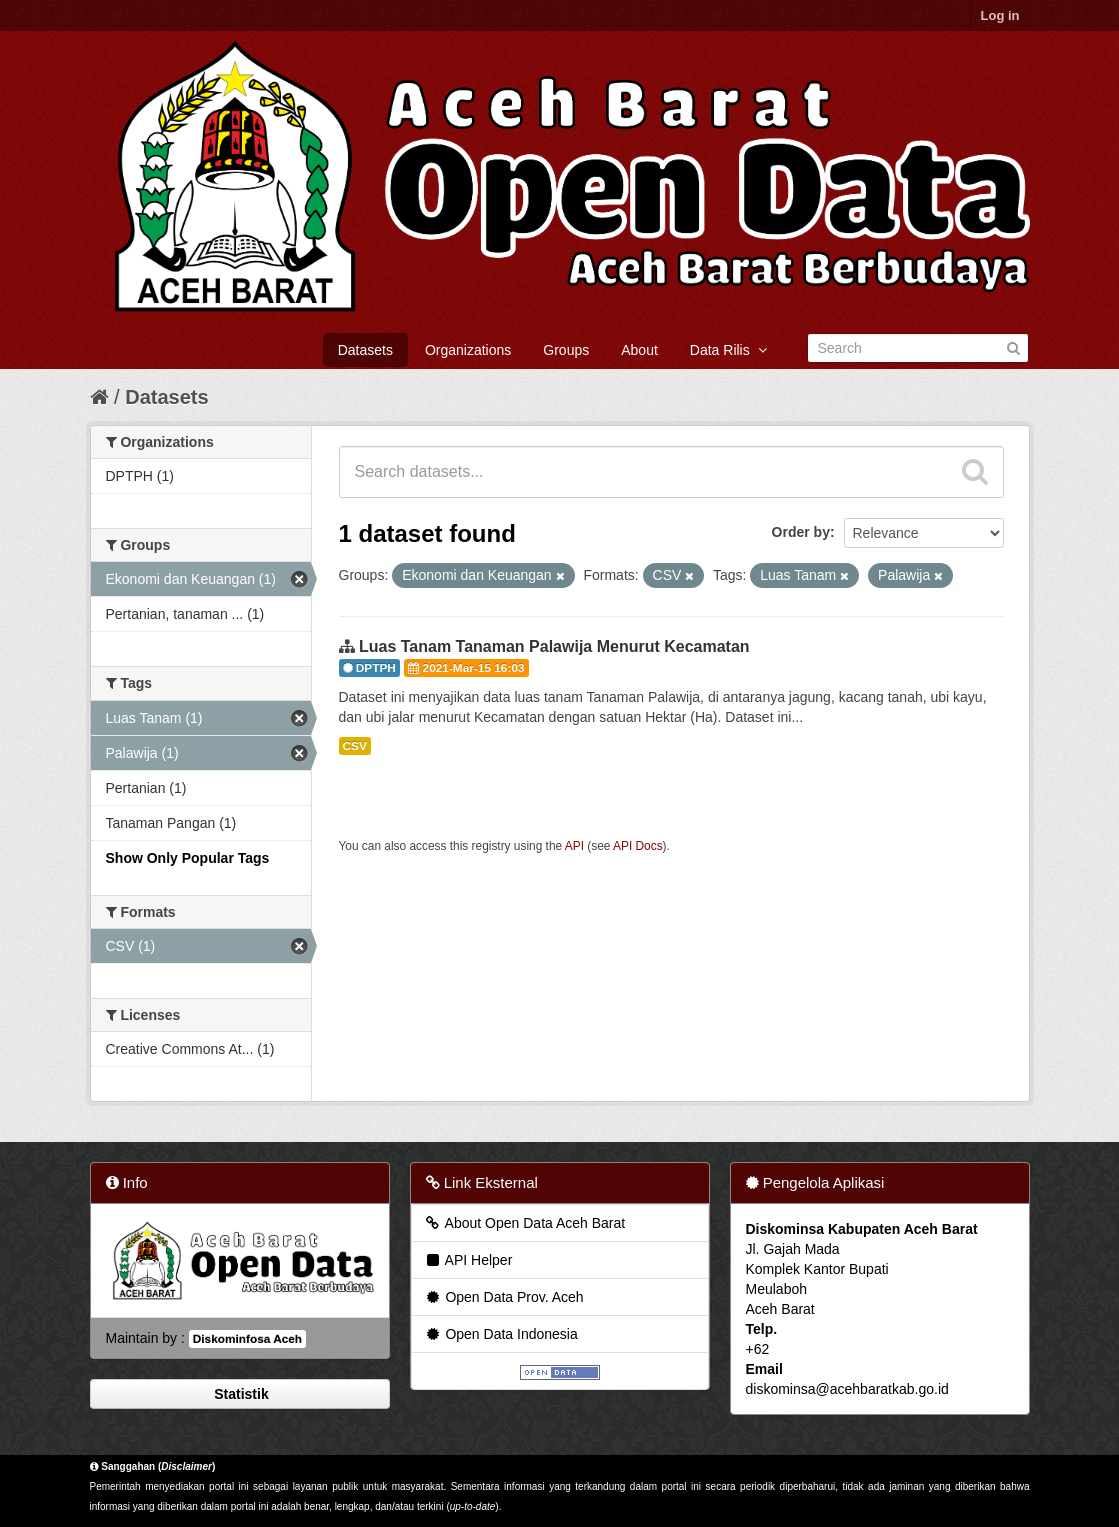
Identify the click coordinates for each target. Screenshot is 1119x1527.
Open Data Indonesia (501, 1334)
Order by (801, 532)
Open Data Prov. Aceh (504, 1297)
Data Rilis (728, 350)
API (574, 846)
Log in (1000, 15)
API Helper (468, 1260)
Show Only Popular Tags (188, 858)
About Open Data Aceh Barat (525, 1223)
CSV (355, 746)
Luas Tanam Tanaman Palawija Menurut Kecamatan (554, 646)
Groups (566, 350)
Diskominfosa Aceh (247, 1339)
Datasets (365, 350)
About (639, 350)
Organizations (468, 350)
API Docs (638, 846)
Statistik (239, 1394)
